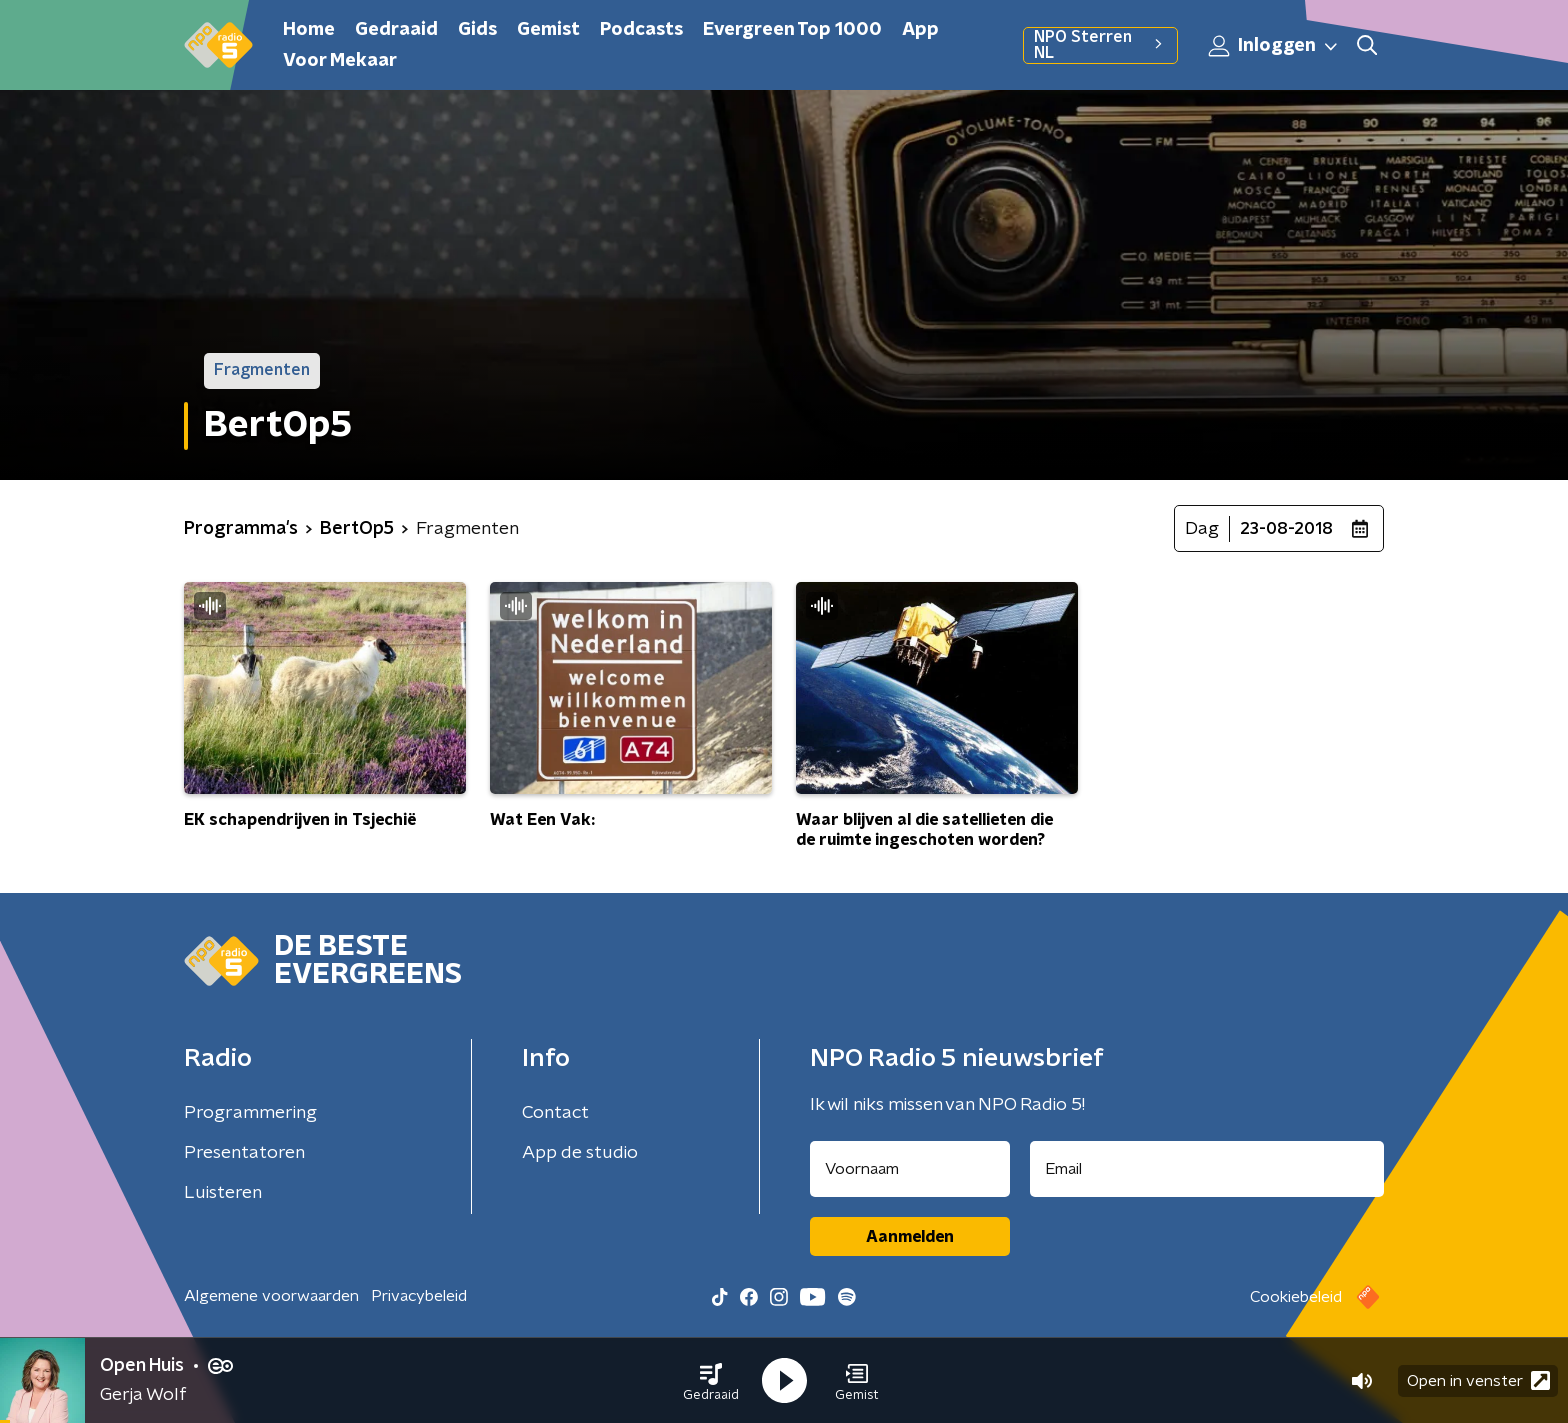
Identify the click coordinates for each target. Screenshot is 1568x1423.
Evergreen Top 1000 (792, 30)
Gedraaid (396, 30)
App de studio (580, 1153)
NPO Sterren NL (1100, 45)
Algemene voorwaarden (271, 1296)
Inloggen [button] (1274, 46)
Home (309, 30)
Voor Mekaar (340, 61)
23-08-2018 (1286, 529)
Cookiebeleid (1296, 1297)
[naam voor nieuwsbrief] (910, 1169)
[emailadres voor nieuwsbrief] (1207, 1169)
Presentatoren (244, 1153)
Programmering (250, 1113)
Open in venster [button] (1478, 1380)
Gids (477, 30)
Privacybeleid (419, 1296)
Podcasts (641, 30)
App (920, 30)
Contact (555, 1113)
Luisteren (223, 1193)
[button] (711, 1381)
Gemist (548, 30)
